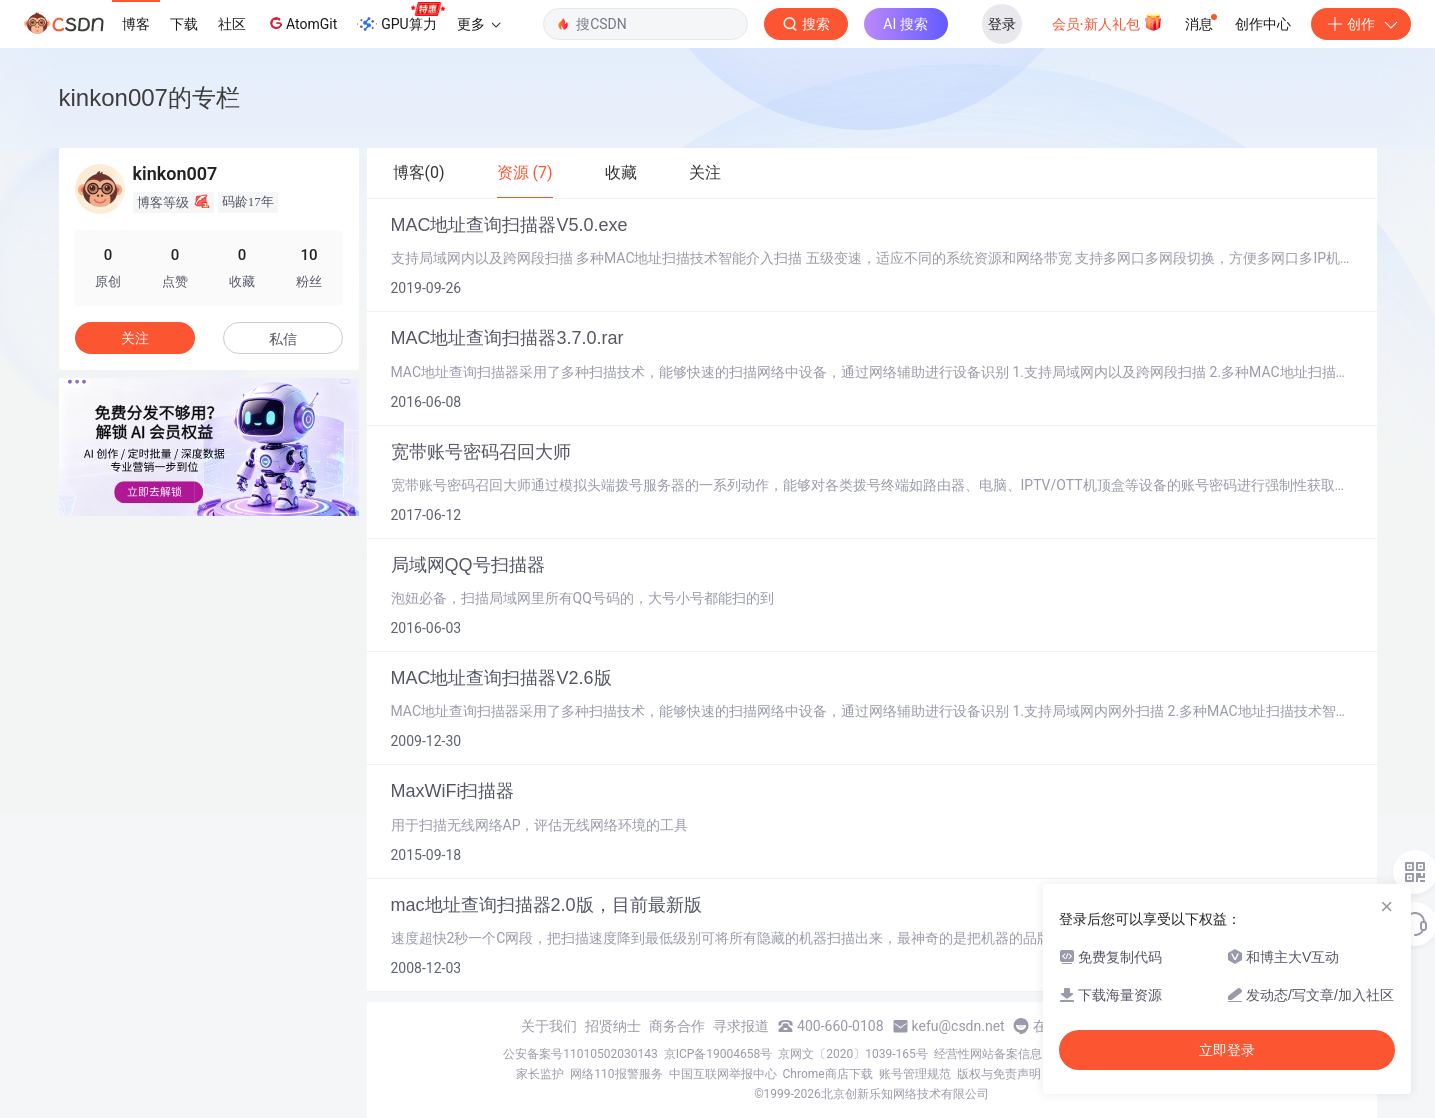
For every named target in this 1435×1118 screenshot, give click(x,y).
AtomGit (301, 23)
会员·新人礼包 (1107, 22)
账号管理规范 (915, 1074)
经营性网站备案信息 (988, 1054)
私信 (283, 339)
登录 (1002, 24)
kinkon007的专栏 (149, 97)
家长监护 (540, 1074)
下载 (184, 24)
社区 (232, 24)
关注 (135, 338)
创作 (1361, 24)
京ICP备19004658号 (718, 1054)
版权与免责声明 (999, 1074)
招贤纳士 (613, 1026)
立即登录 (1227, 1050)
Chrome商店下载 (828, 1074)
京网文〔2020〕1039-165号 (853, 1054)
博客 (136, 24)
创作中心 (1263, 24)
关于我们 (549, 1026)
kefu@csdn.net (958, 1026)
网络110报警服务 (616, 1074)
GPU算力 (400, 18)
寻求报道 (741, 1026)
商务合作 (677, 1026)
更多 (479, 24)
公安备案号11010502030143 (580, 1054)
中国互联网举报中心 (723, 1074)
